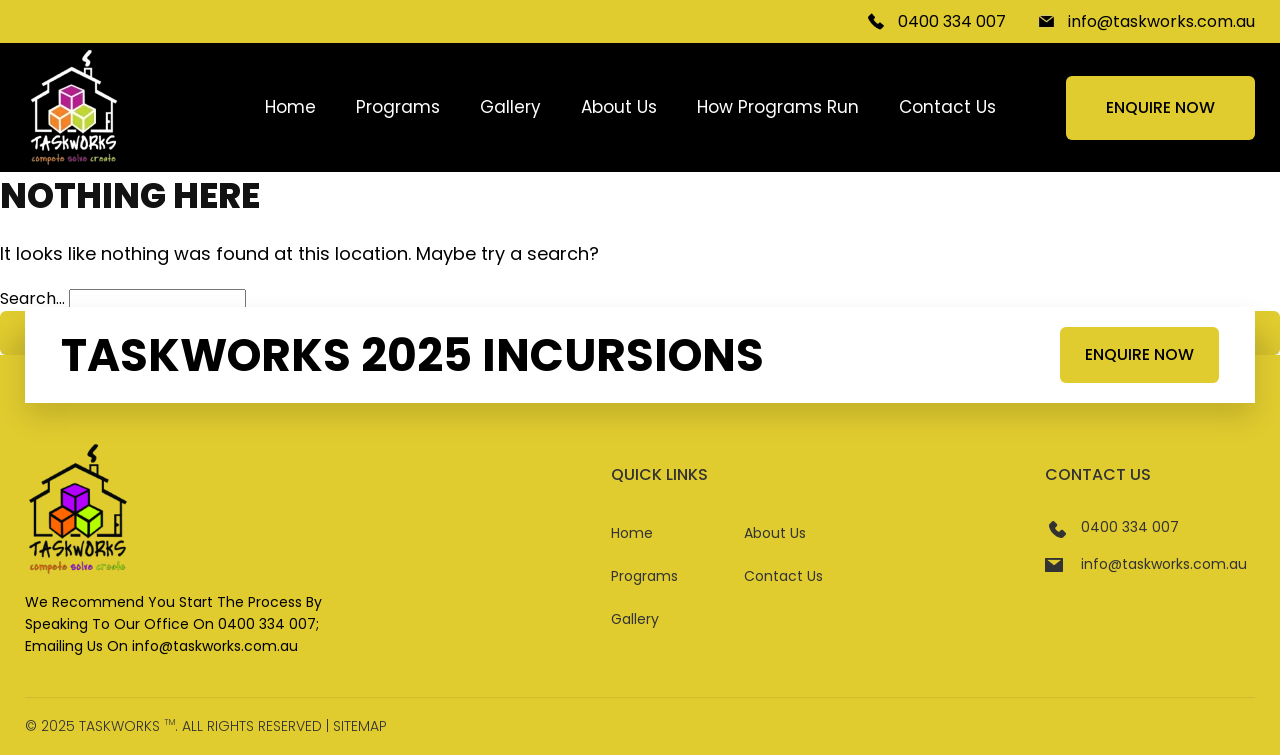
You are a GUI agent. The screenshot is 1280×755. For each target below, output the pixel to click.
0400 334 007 (952, 21)
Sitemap (360, 726)
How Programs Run (778, 107)
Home (290, 107)
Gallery (510, 107)
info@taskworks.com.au (1161, 21)
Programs (398, 107)
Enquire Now (1160, 107)
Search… (32, 298)
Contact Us (947, 107)
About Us (619, 107)
